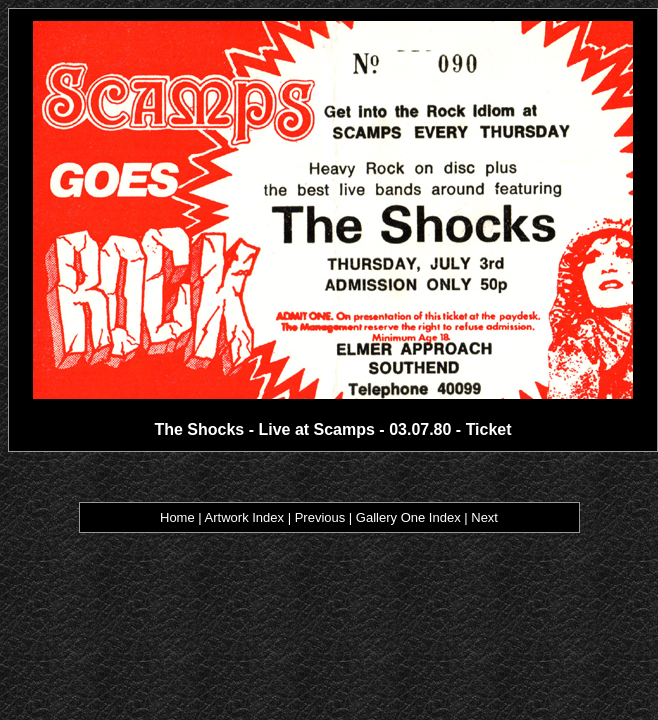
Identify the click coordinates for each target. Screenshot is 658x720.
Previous (320, 517)
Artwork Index (244, 517)
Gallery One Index (408, 517)
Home (177, 517)
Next (484, 517)
